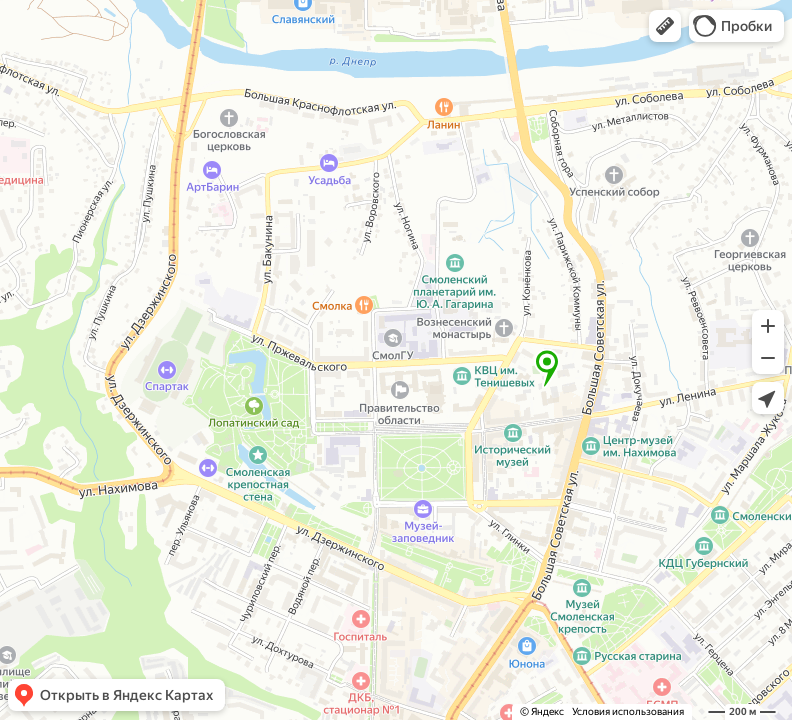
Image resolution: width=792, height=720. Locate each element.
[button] (665, 26)
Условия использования (628, 711)
